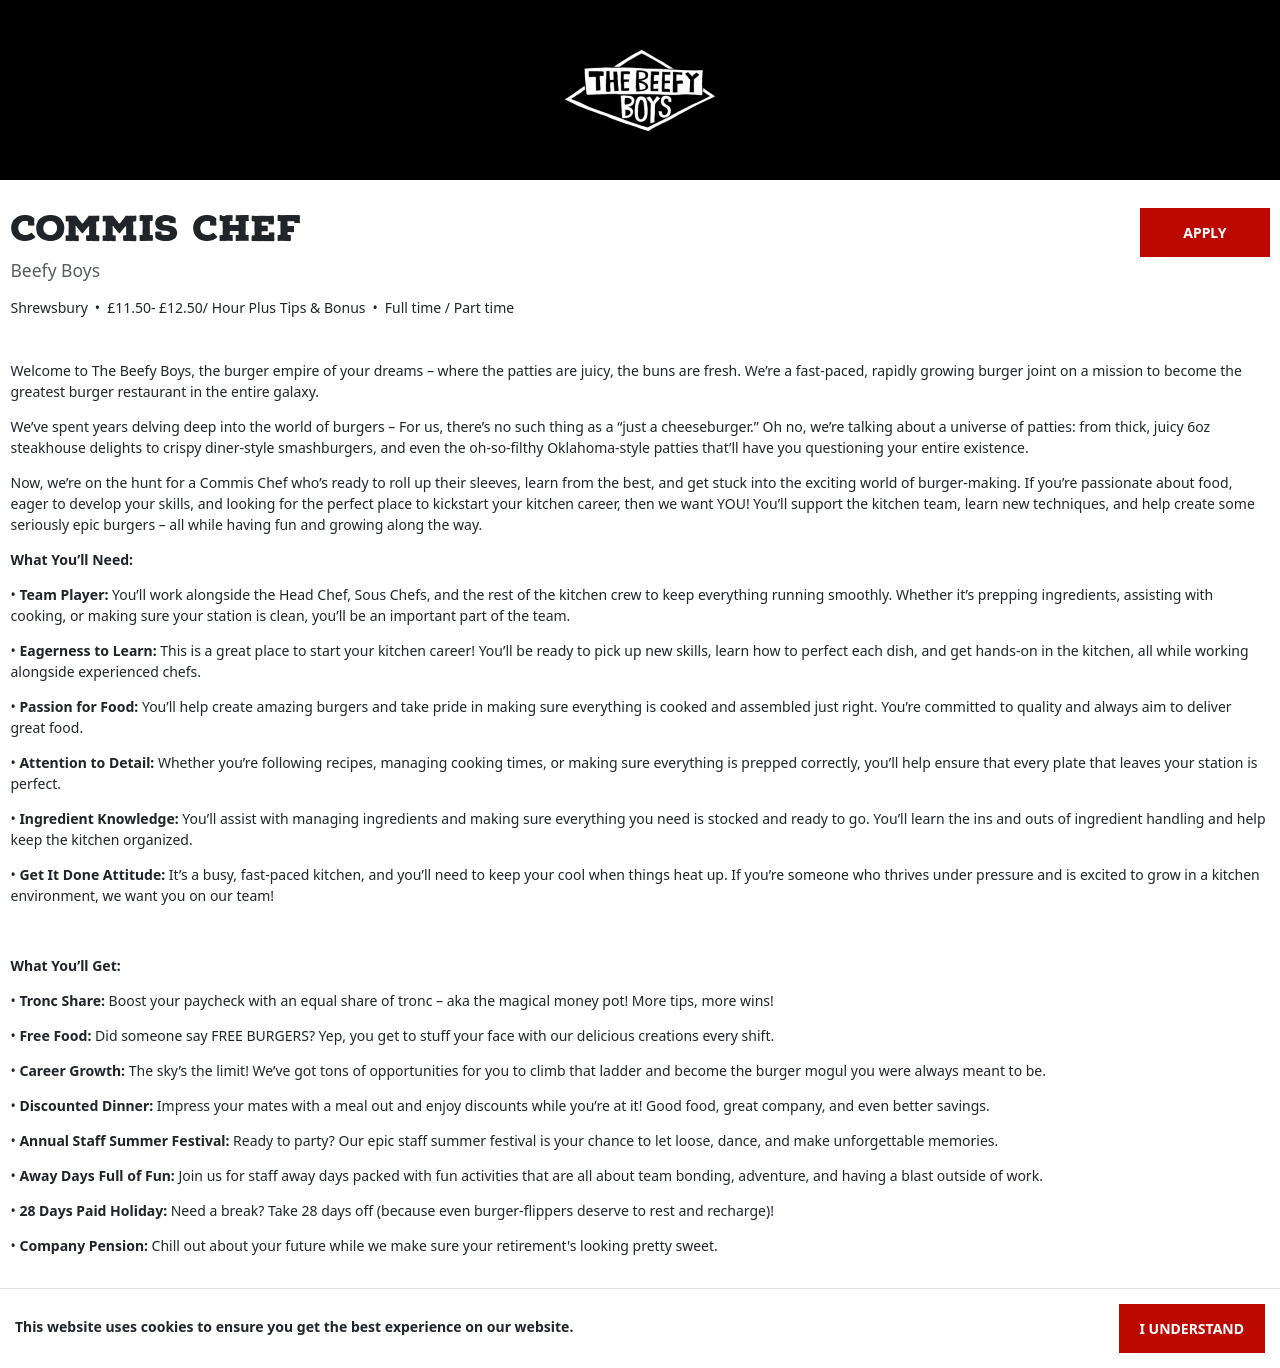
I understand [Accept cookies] (1192, 1328)
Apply (1204, 232)
